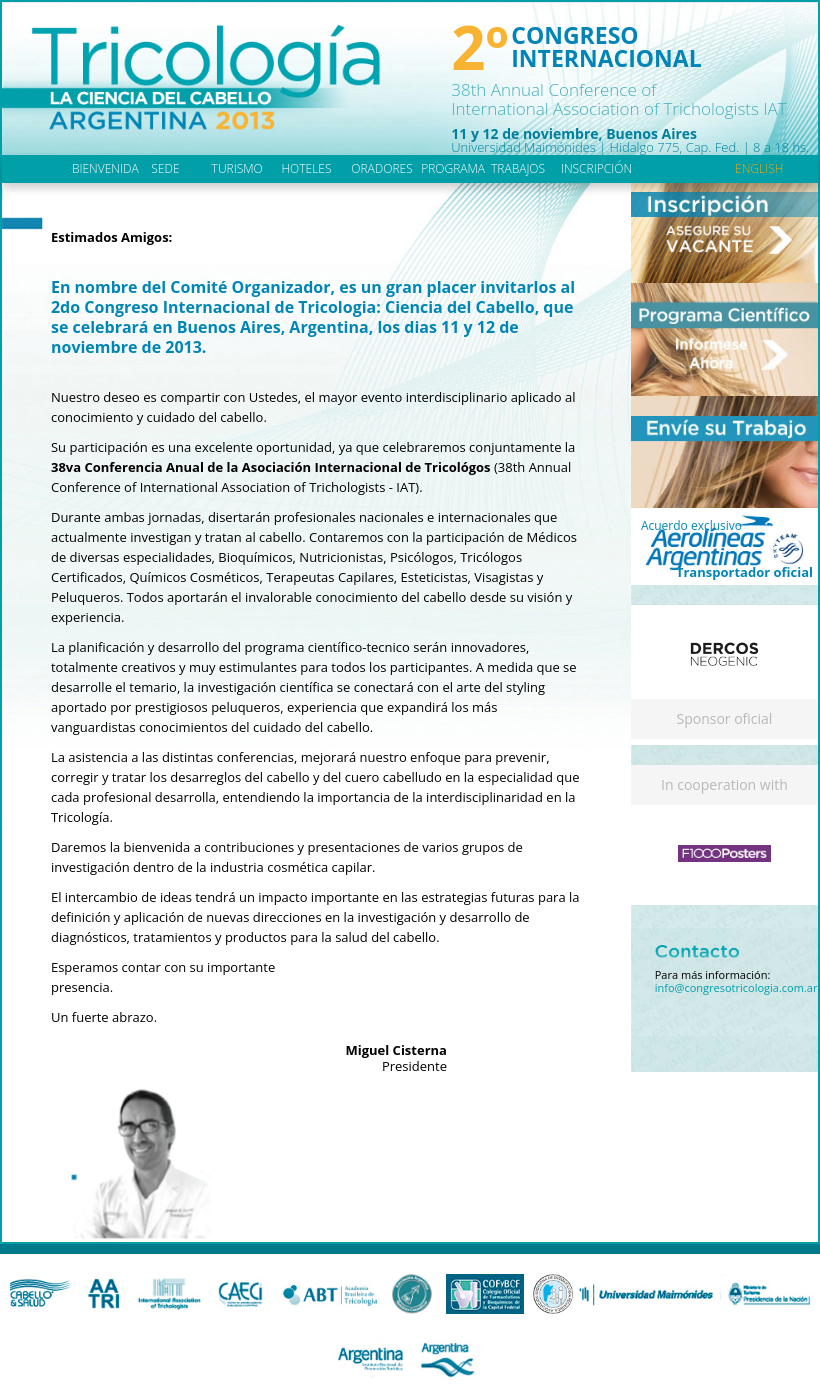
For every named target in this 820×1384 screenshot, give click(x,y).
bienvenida (105, 168)
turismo (237, 168)
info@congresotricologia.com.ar (736, 987)
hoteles (306, 168)
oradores (381, 168)
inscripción (596, 168)
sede (165, 168)
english (759, 168)
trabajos (518, 168)
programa (453, 168)
